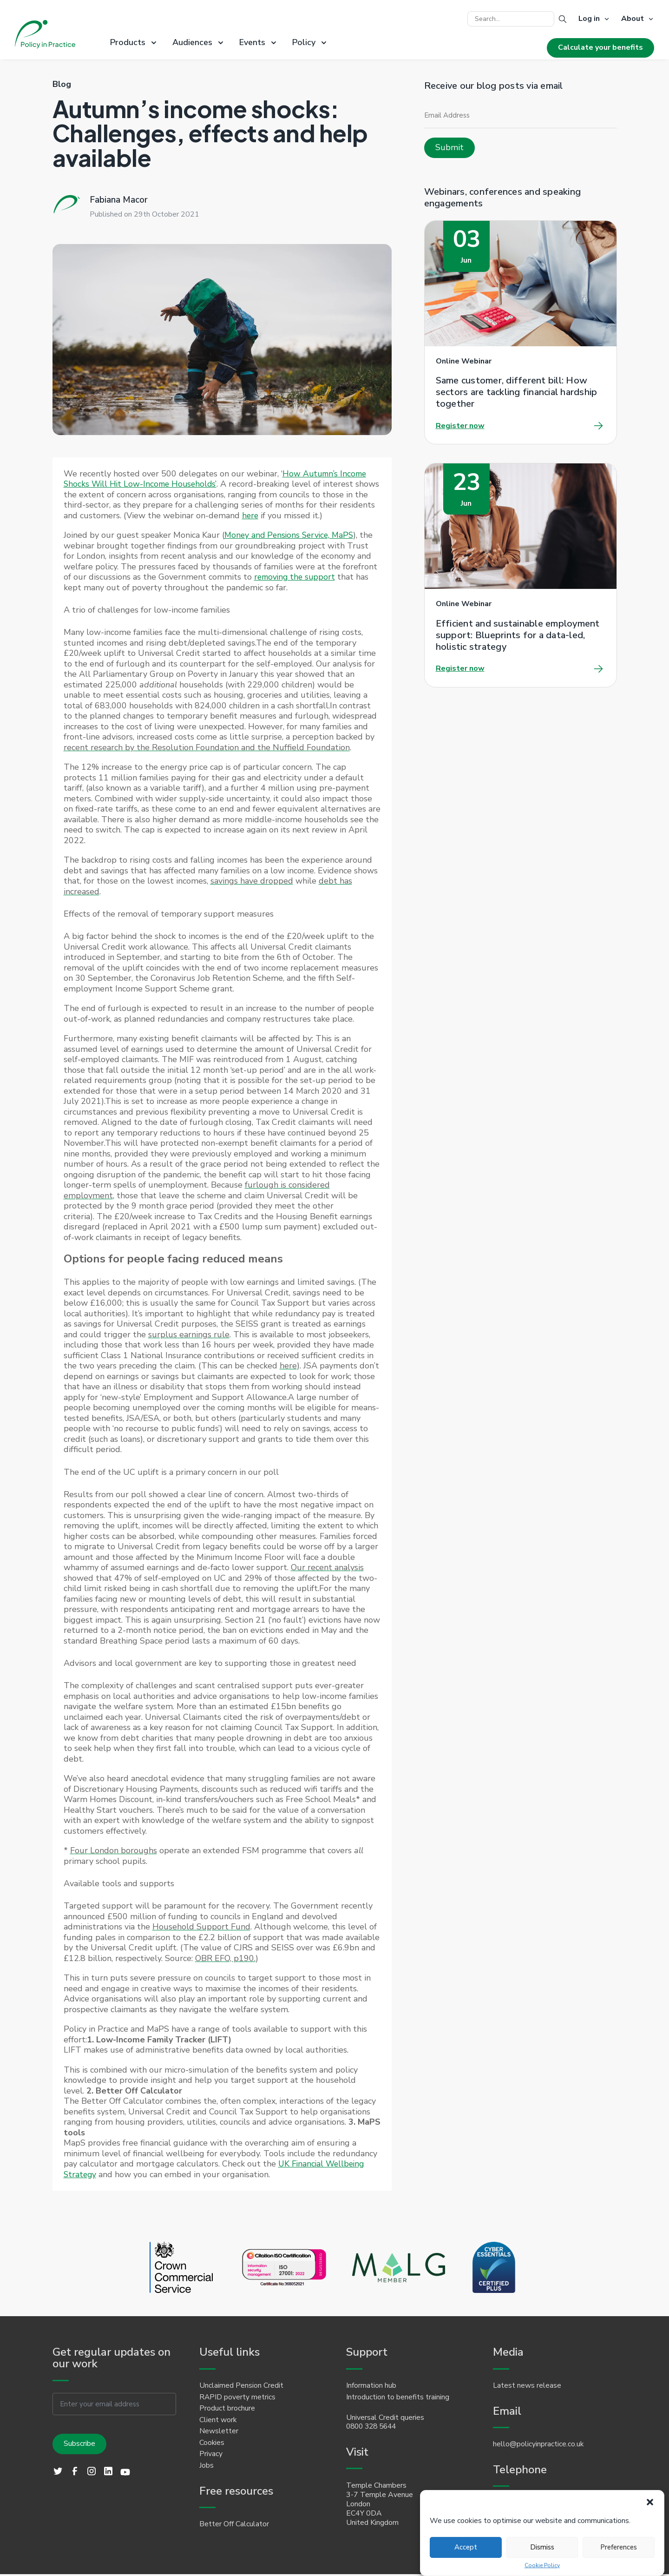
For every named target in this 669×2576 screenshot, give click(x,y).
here (288, 515)
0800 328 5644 (373, 2427)
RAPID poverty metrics (237, 2397)
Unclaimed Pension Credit (241, 2386)
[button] (650, 2502)
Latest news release (527, 2386)
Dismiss (542, 2547)
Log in (589, 19)
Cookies (212, 2444)
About (632, 19)
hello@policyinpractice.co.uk (538, 2445)
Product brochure (227, 2409)
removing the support (296, 576)
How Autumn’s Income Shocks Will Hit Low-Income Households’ (216, 479)
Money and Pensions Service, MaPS (291, 535)
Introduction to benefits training (397, 2397)
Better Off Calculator (234, 2526)
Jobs (206, 2467)
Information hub (371, 2386)
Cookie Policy (542, 2566)
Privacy (211, 2455)
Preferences (618, 2547)
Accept (465, 2547)
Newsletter (218, 2432)
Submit (449, 147)
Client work (218, 2420)
